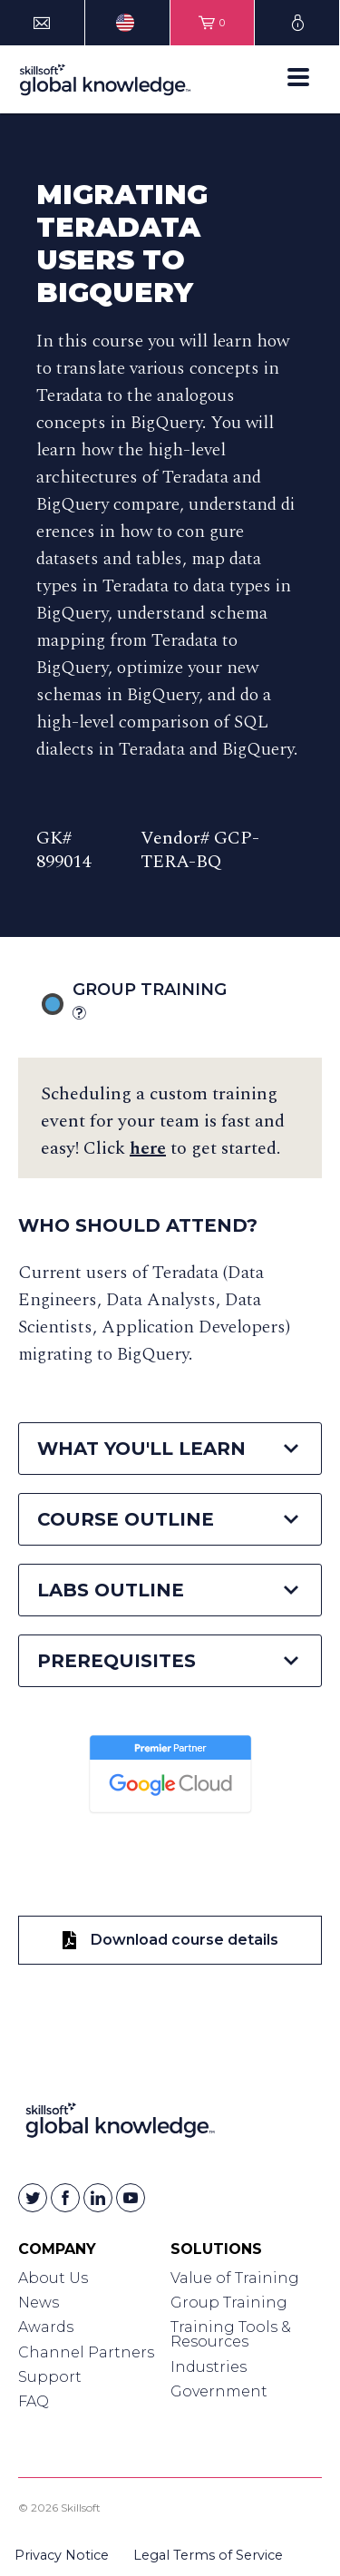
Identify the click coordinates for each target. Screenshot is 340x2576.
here (148, 1148)
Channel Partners (86, 2352)
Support (50, 2377)
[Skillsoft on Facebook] (65, 2197)
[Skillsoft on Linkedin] (97, 2197)
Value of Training (234, 2278)
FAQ (33, 2401)
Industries (208, 2367)
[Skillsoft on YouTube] (130, 2197)
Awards (45, 2327)
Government (218, 2391)
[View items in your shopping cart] (212, 22)
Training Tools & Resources (230, 2334)
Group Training (172, 1002)
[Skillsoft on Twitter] (32, 2197)
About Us (53, 2278)
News (38, 2302)
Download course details (170, 1940)
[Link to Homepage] (120, 2124)
